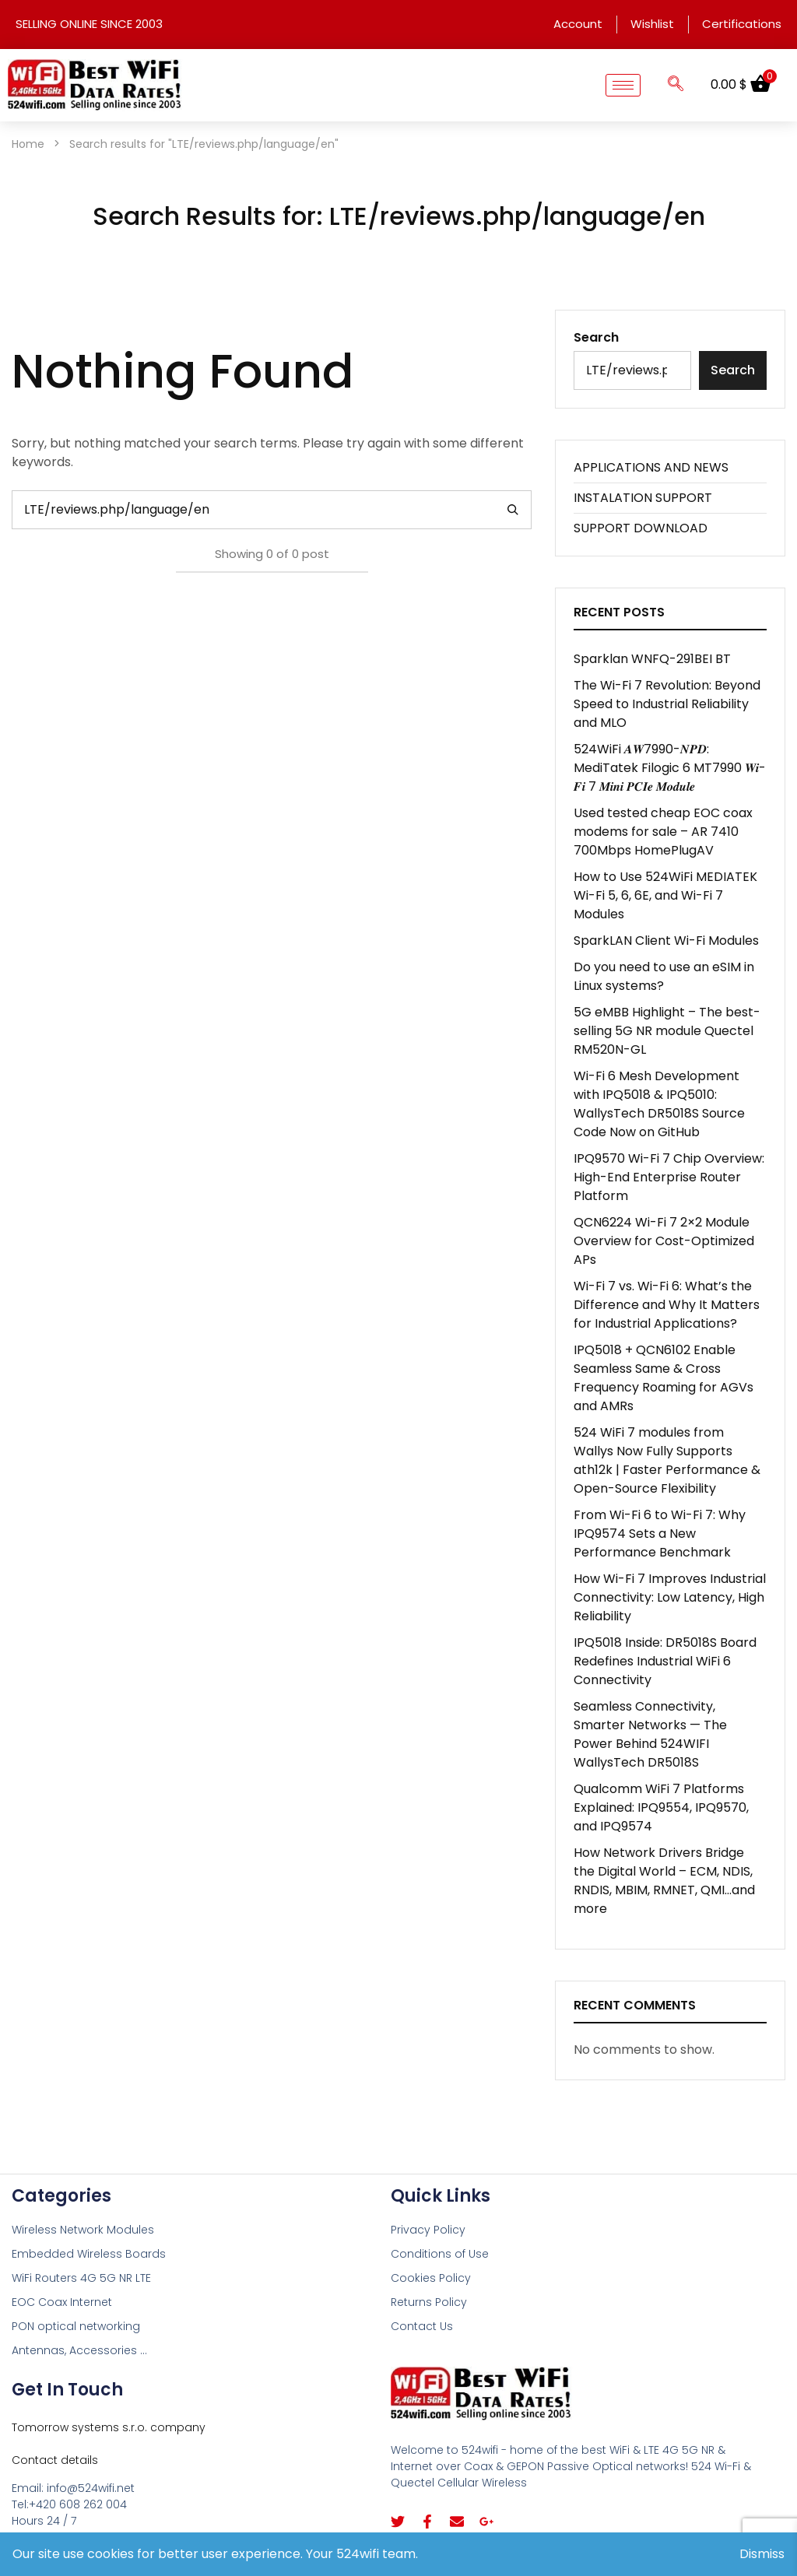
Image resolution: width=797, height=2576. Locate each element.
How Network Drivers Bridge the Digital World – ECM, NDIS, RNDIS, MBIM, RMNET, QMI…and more (664, 1881)
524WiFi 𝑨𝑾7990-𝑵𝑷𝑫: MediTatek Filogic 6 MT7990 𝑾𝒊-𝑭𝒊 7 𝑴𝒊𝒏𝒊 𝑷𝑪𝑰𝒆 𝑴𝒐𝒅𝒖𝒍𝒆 (670, 767)
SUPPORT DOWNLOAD (640, 528)
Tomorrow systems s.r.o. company (108, 2427)
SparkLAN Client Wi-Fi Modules (666, 940)
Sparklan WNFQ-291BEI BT (652, 659)
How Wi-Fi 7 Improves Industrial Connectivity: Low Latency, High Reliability (670, 1597)
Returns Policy (429, 2302)
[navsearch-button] (675, 84)
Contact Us (422, 2326)
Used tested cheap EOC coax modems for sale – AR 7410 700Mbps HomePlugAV (663, 831)
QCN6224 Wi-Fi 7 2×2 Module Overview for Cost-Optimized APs (664, 1241)
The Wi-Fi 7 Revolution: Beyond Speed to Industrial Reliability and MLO (667, 704)
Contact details (55, 2460)
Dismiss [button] (762, 2554)
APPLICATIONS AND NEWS (651, 467)
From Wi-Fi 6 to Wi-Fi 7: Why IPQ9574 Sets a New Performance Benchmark (660, 1533)
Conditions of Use (440, 2254)
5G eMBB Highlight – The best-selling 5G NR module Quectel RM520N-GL (667, 1030)
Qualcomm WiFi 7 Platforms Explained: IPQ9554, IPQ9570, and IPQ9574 (661, 1807)
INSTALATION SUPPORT (643, 498)
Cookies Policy (431, 2278)
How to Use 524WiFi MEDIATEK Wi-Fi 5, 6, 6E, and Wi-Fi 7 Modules (665, 895)
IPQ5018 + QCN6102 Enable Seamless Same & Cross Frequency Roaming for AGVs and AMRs (663, 1378)
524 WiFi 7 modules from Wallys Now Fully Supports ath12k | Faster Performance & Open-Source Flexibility (667, 1460)
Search (596, 337)
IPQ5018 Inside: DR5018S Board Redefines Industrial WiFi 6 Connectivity (665, 1661)
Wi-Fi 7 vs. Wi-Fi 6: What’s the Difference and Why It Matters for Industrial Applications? (667, 1304)
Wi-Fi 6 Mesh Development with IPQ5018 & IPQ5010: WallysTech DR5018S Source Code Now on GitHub (659, 1104)
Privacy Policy (428, 2229)
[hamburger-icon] (623, 85)
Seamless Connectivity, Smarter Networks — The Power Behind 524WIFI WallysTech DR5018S (650, 1734)
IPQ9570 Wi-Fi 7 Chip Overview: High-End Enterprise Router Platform (669, 1177)
